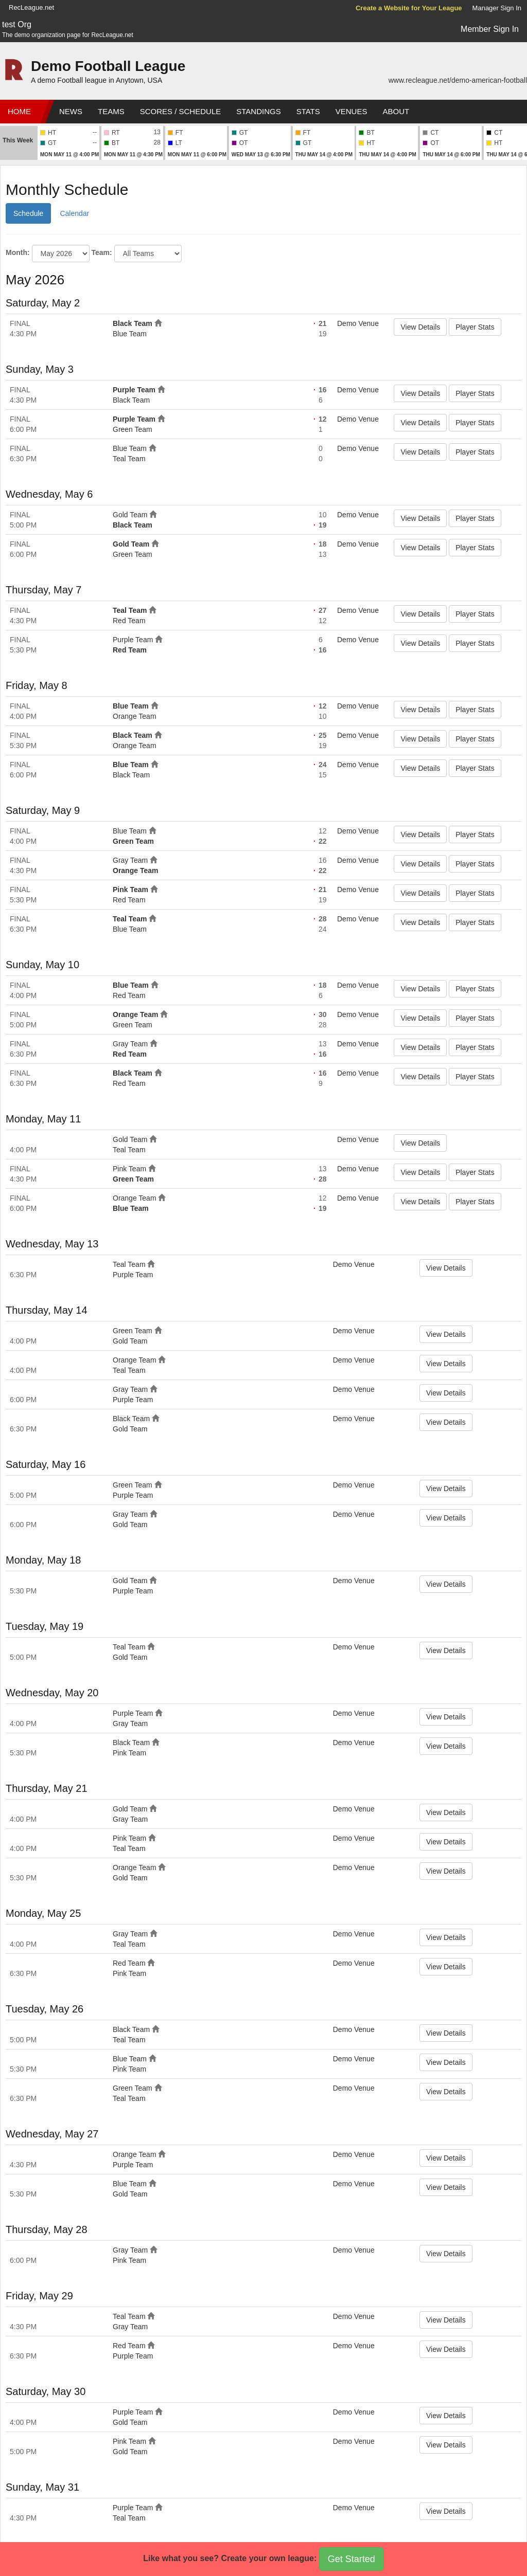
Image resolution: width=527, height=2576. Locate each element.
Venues (351, 111)
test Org (16, 24)
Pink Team (130, 889)
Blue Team (130, 334)
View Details (420, 327)
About (395, 111)
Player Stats (474, 327)
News (70, 111)
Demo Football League (108, 66)
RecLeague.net (31, 7)
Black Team (132, 323)
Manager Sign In (496, 8)
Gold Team (130, 515)
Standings (258, 111)
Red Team (129, 620)
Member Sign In (490, 29)
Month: (18, 252)
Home (19, 111)
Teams (111, 111)
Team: (101, 252)
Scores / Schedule (180, 111)
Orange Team (134, 716)
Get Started (351, 2559)
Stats (308, 111)
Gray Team (130, 860)
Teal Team (129, 459)
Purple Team (134, 390)
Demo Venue (358, 323)
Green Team (132, 429)
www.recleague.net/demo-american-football (458, 80)
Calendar (74, 213)
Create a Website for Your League (409, 8)
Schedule (28, 213)
